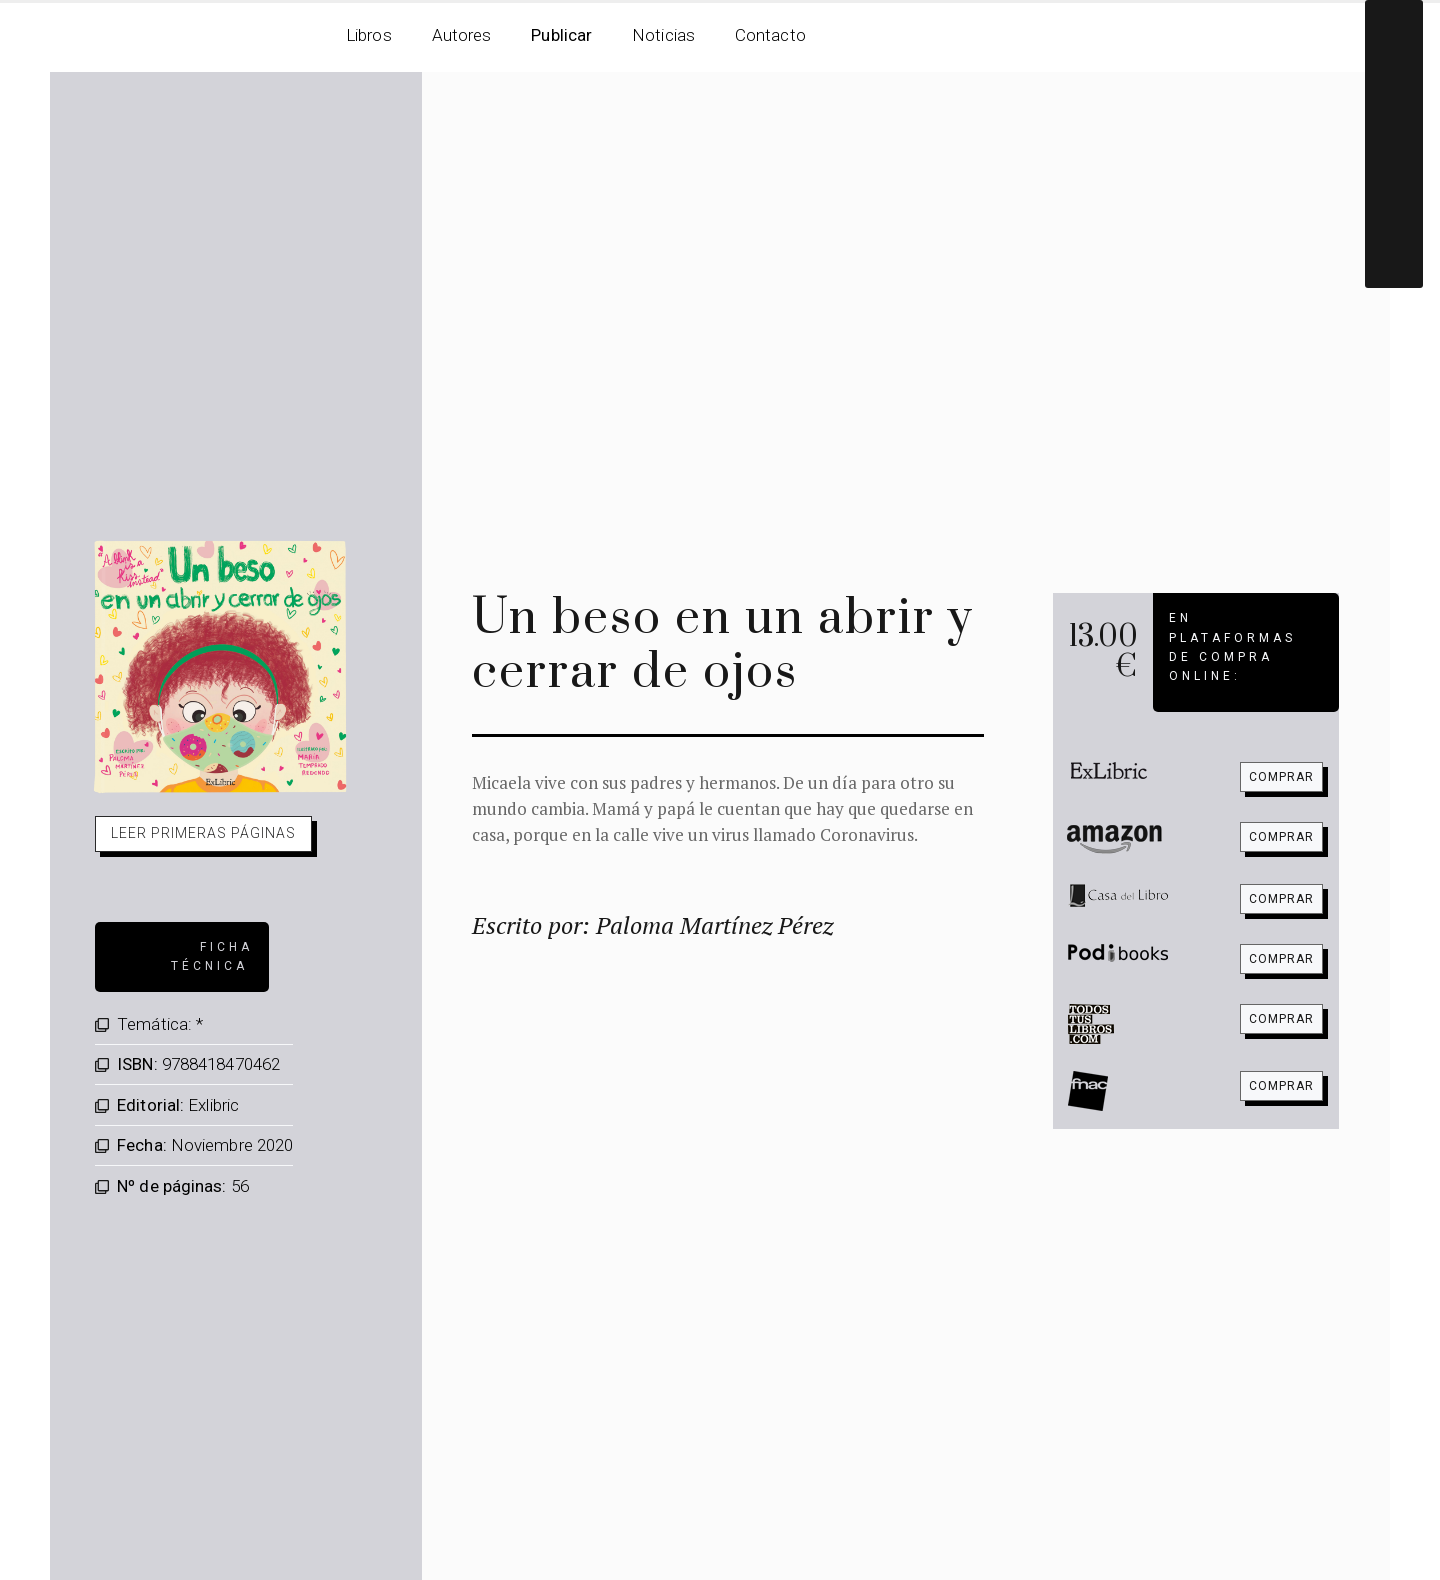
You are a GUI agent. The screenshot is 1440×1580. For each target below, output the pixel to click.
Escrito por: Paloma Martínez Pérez (652, 925)
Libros (369, 35)
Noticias (663, 35)
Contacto (770, 35)
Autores (462, 35)
